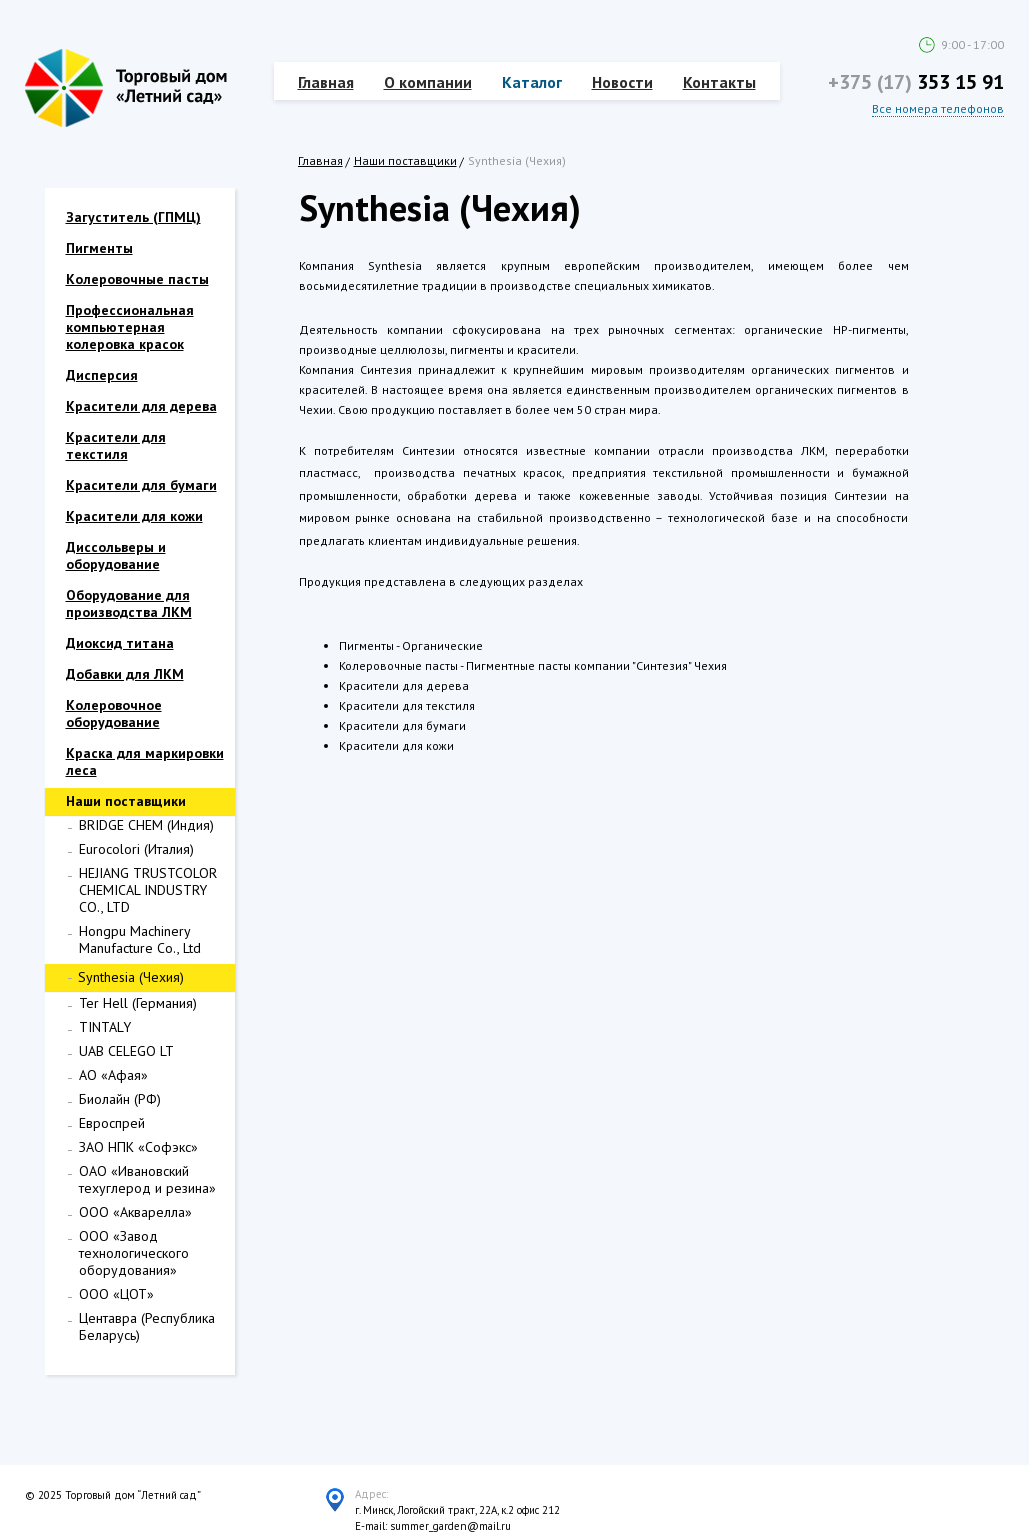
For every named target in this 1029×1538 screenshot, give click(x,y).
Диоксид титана (120, 643)
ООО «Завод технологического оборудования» (134, 1253)
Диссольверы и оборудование (116, 555)
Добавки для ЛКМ (125, 674)
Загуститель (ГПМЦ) (133, 217)
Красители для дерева (141, 406)
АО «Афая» (113, 1075)
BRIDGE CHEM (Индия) (146, 825)
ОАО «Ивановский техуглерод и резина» (147, 1179)
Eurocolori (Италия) (136, 849)
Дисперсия (102, 375)
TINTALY (105, 1027)
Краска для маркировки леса (145, 761)
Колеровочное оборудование (114, 713)
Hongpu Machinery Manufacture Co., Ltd (140, 939)
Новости (622, 82)
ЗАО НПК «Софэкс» (138, 1147)
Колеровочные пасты (137, 279)
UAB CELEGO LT (126, 1051)
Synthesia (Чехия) (131, 977)
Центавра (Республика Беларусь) (147, 1326)
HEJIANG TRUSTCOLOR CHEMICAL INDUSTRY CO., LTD (148, 890)
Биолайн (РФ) (120, 1099)
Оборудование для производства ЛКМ (129, 603)
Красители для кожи (134, 516)
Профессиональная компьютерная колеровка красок (130, 327)
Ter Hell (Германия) (138, 1003)
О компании (428, 82)
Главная (326, 82)
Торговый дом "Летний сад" (126, 88)
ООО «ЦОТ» (116, 1294)
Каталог (532, 82)
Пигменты (99, 248)
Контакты (719, 82)
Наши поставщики (405, 160)
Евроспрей (112, 1123)
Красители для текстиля (116, 445)
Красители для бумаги (141, 485)
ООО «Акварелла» (135, 1212)
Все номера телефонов (938, 108)
